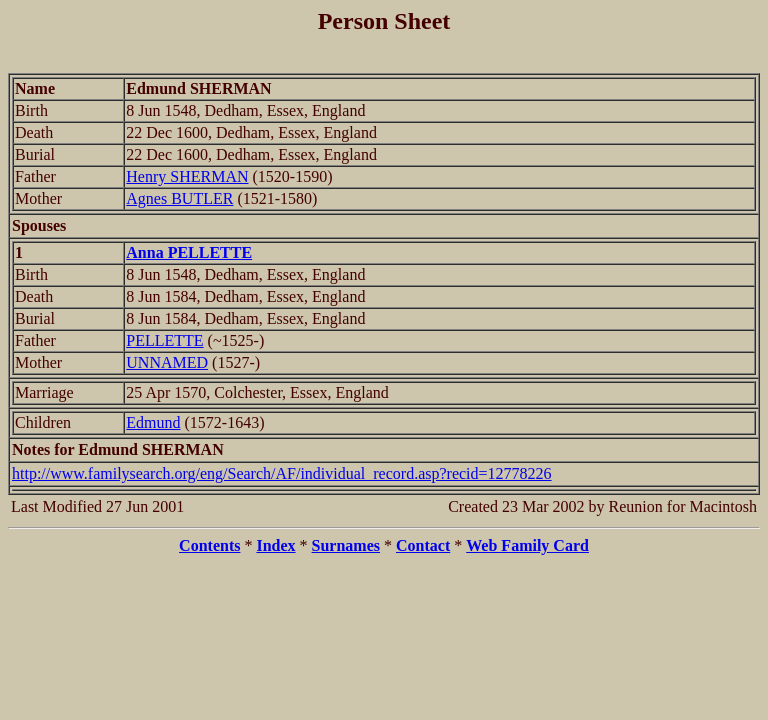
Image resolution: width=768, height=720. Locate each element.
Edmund (153, 422)
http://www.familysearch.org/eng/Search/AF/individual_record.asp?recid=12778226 (282, 473)
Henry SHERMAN (187, 176)
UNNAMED (167, 362)
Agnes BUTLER (179, 198)
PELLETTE (164, 340)
